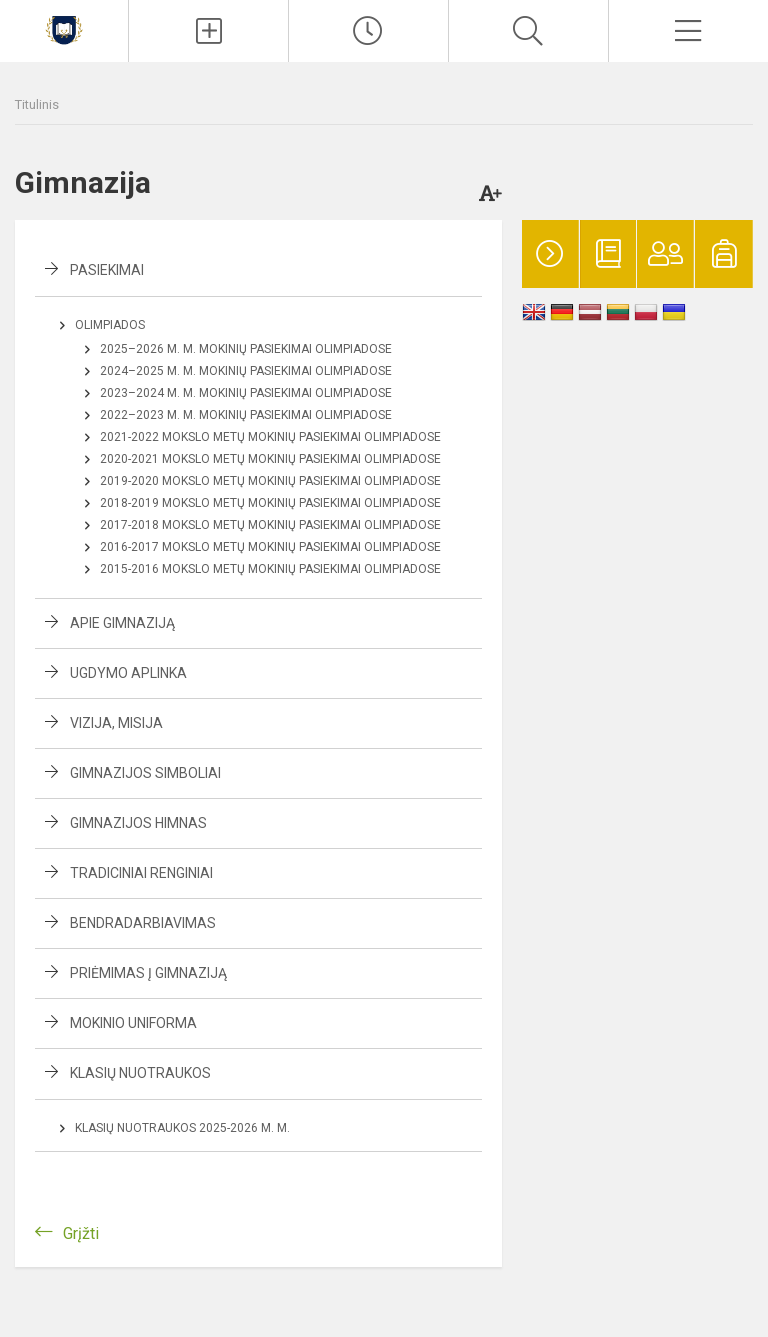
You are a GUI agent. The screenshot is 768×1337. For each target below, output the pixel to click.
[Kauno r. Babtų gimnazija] (64, 28)
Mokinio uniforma (133, 1023)
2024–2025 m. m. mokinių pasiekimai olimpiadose (246, 371)
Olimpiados (110, 325)
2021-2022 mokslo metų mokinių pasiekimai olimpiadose (270, 437)
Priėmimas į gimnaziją (148, 973)
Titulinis (37, 104)
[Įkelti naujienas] (208, 31)
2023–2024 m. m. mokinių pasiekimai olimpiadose (246, 393)
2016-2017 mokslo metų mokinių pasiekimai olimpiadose (270, 547)
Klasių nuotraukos (140, 1073)
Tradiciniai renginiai (141, 873)
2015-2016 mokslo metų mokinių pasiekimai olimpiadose (270, 569)
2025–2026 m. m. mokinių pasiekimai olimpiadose (246, 349)
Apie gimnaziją (122, 623)
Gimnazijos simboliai (145, 773)
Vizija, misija (116, 723)
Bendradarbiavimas (143, 923)
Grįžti (81, 1233)
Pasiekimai (107, 270)
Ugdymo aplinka (128, 673)
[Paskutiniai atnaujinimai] (368, 31)
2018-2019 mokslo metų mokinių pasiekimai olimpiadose (270, 503)
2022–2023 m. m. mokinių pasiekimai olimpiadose (246, 415)
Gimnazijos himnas (138, 823)
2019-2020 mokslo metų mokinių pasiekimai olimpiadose (270, 481)
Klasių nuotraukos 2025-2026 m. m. (182, 1128)
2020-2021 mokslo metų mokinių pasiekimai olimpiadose (270, 459)
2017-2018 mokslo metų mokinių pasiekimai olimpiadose (270, 525)
